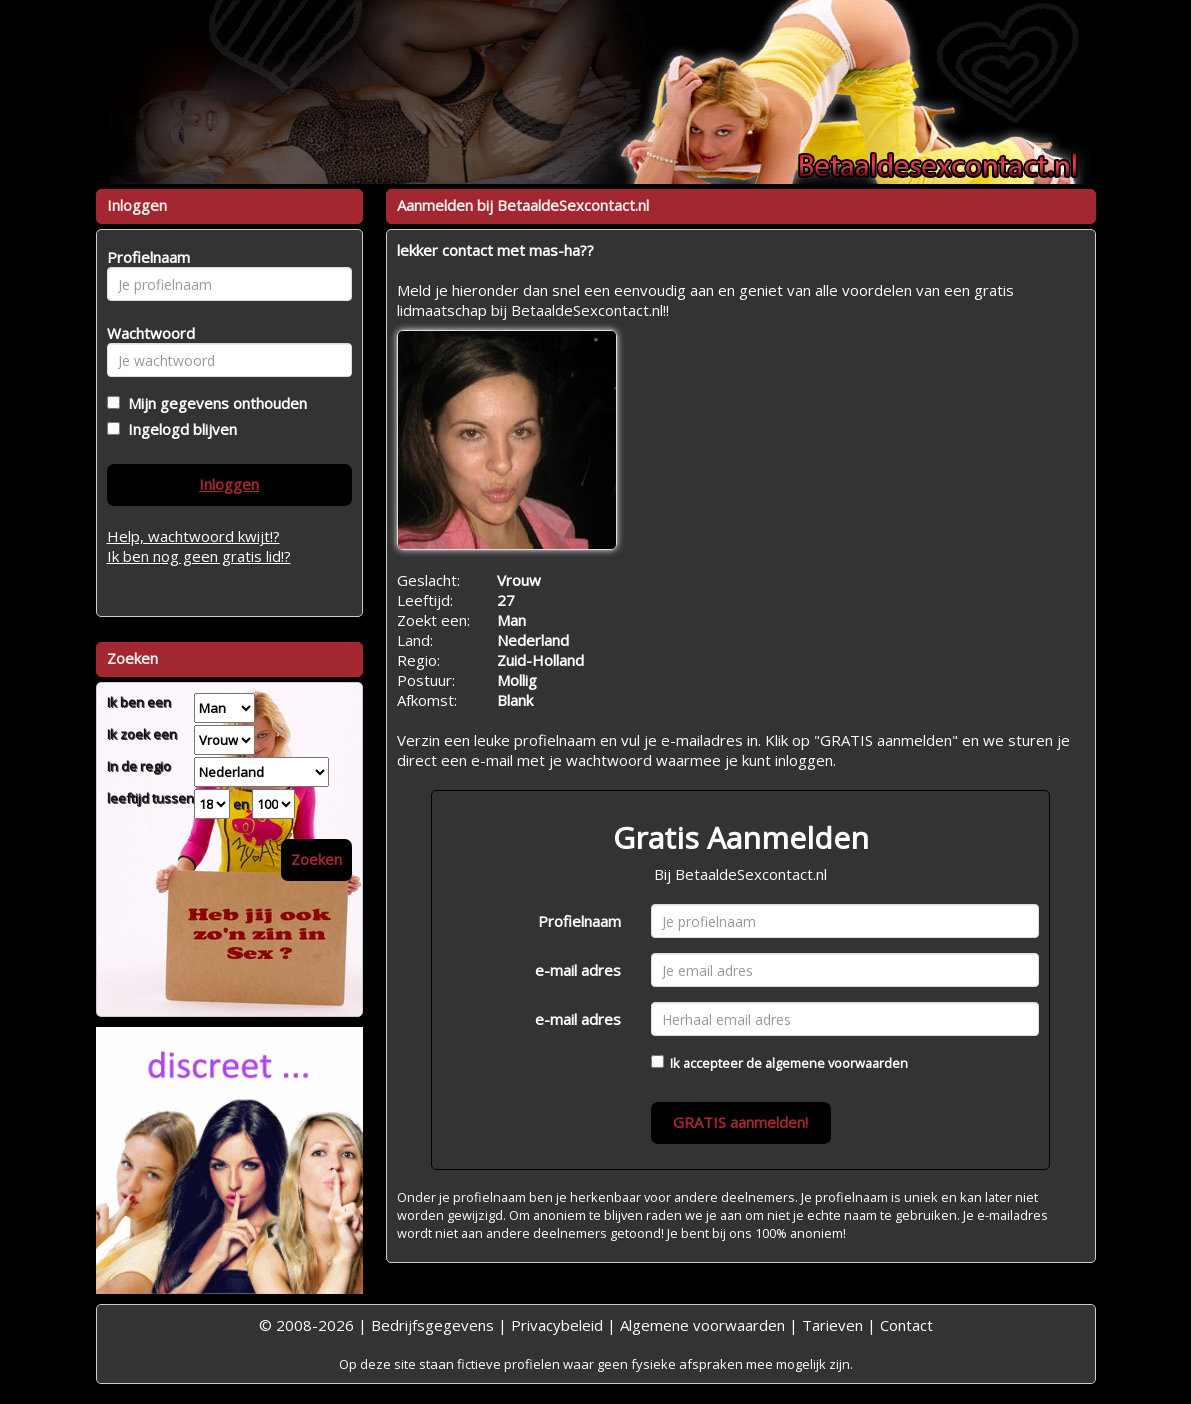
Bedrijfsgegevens (432, 1325)
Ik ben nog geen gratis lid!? (199, 556)
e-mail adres (578, 970)
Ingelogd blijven (178, 429)
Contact (906, 1325)
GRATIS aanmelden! (740, 1122)
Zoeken (316, 859)
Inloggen (229, 484)
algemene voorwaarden (836, 1063)
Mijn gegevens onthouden (213, 403)
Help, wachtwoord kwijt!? (193, 536)
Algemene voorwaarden (702, 1325)
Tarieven (832, 1325)
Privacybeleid (557, 1325)
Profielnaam (579, 921)
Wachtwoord (145, 333)
